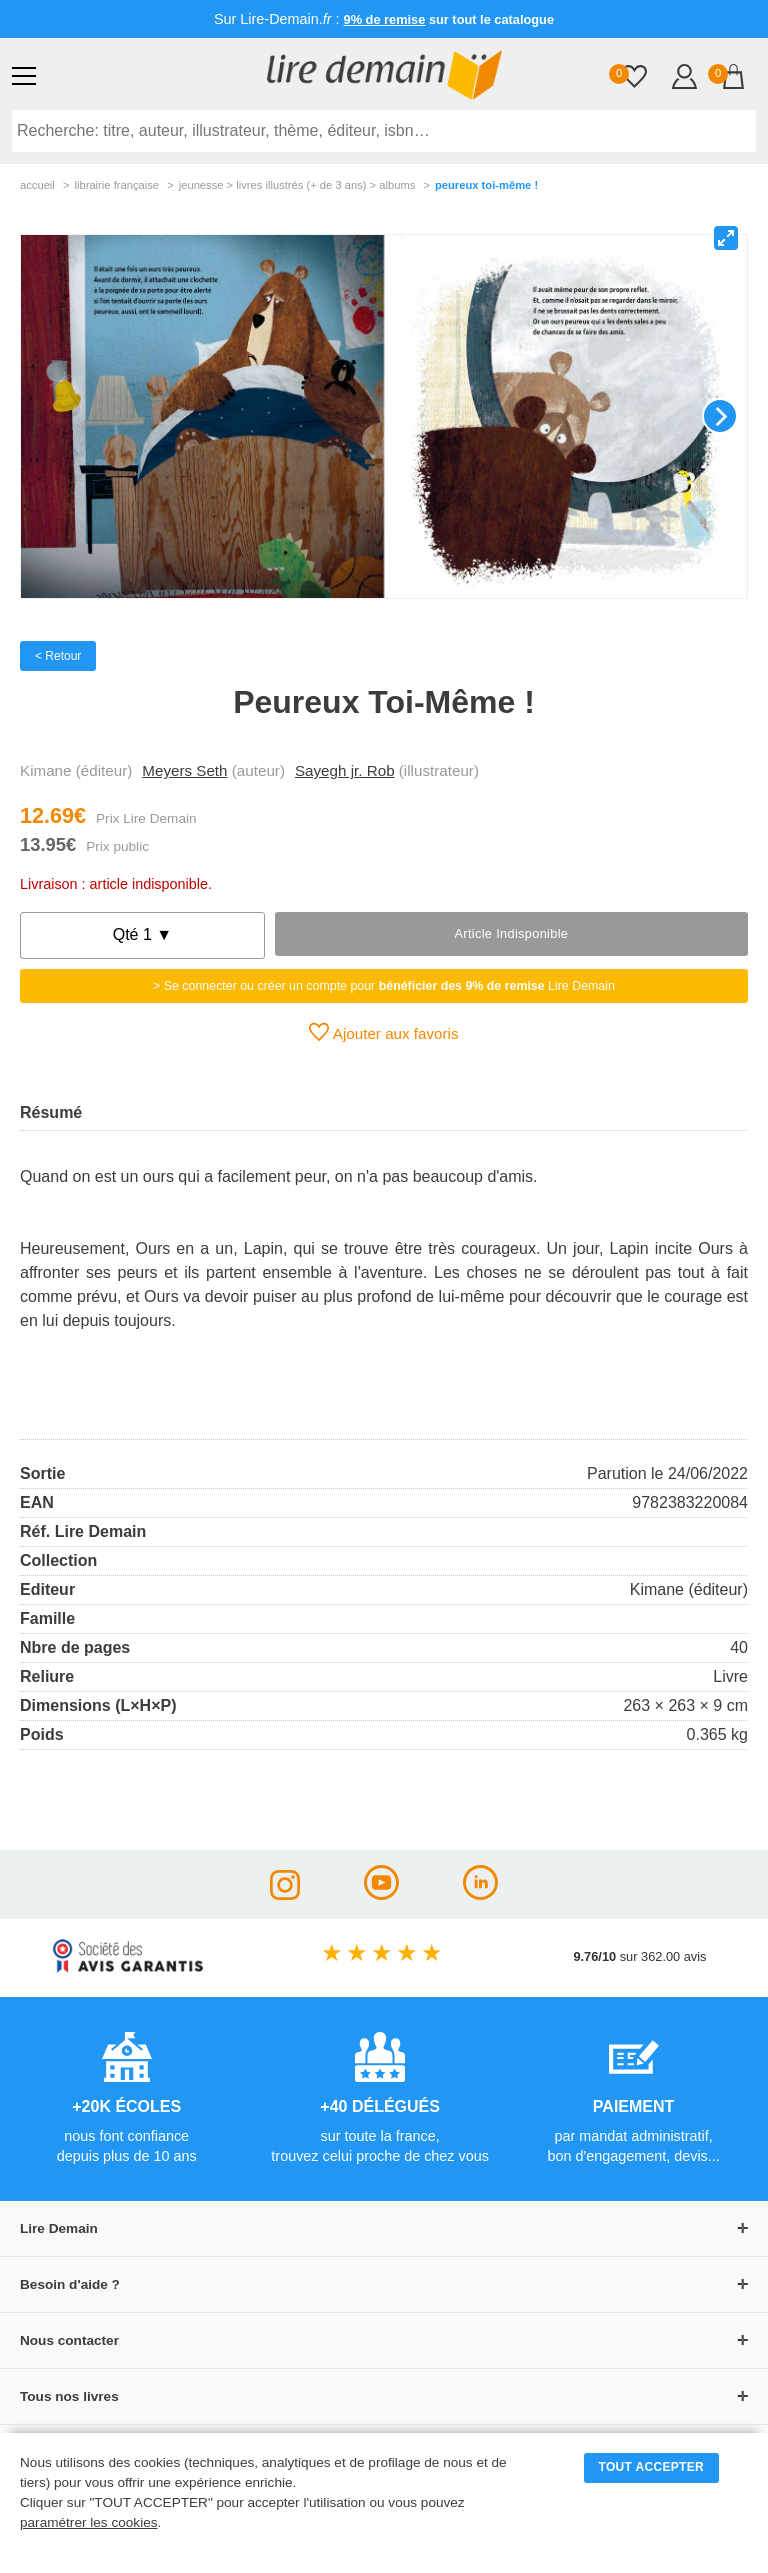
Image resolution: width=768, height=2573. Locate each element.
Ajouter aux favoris (383, 1032)
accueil (37, 185)
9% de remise (385, 19)
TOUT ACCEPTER (652, 2467)
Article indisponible (511, 933)
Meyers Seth (184, 770)
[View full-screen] (726, 238)
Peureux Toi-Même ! (486, 185)
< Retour (58, 656)
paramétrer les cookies (89, 2522)
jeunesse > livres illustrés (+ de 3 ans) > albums (297, 185)
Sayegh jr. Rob (345, 770)
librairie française (116, 185)
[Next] (720, 416)
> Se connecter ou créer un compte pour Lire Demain (384, 986)
